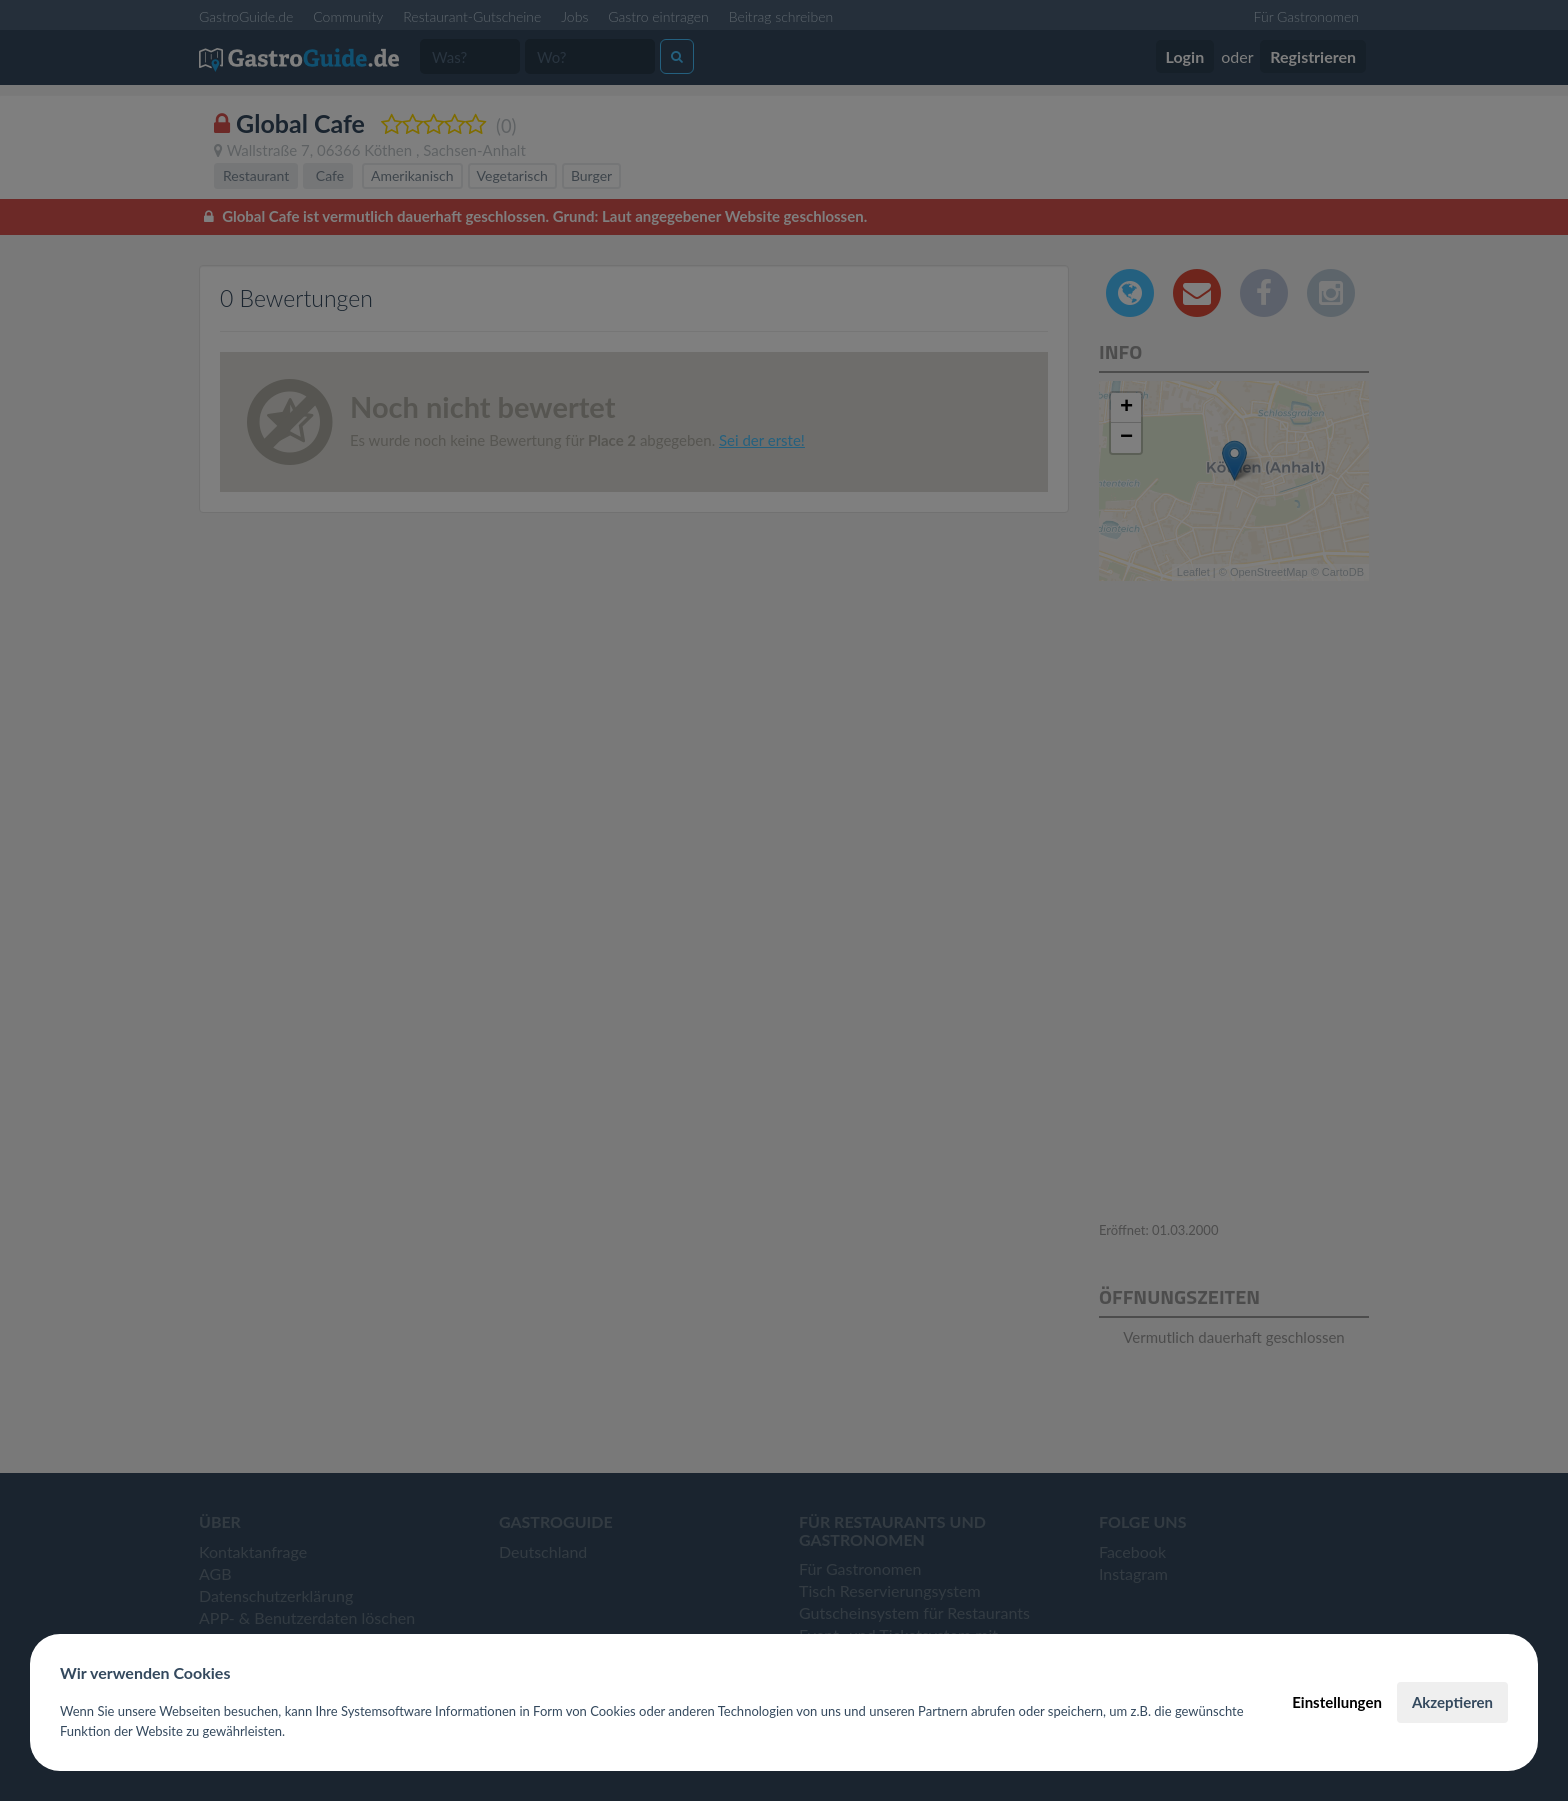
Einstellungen (1337, 1702)
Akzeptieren (1452, 1702)
